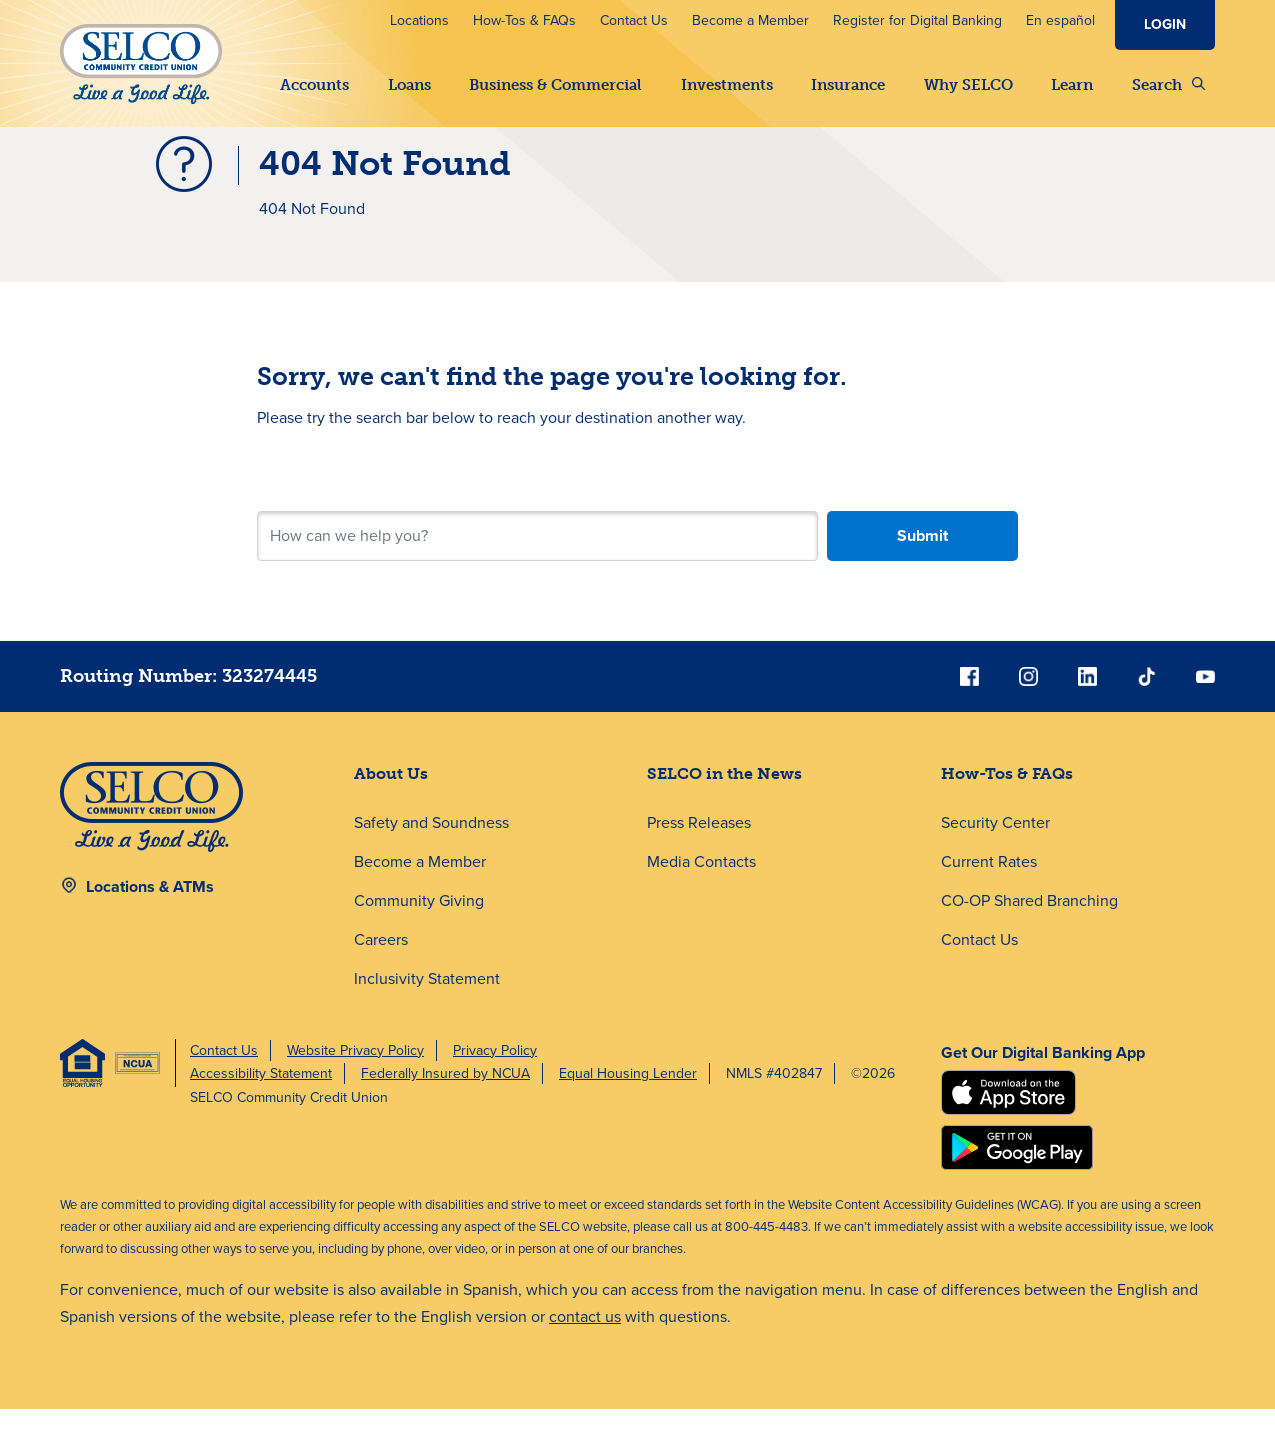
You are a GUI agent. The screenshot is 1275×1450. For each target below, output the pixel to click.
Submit (922, 576)
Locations (419, 20)
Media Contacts (701, 902)
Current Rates (989, 902)
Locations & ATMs (150, 927)
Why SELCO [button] (968, 85)
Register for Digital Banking (917, 20)
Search (1168, 85)
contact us (585, 1357)
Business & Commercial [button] (555, 85)
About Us (391, 814)
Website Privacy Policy (355, 1091)
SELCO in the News (724, 814)
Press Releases (699, 863)
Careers (381, 980)
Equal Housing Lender (628, 1114)
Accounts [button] (314, 85)
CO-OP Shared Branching (1029, 941)
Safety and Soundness (431, 863)
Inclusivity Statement (427, 1019)
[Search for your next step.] (537, 577)
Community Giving (419, 941)
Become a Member (750, 20)
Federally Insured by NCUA (445, 1114)
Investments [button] (727, 85)
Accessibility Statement (261, 1114)
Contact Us (634, 20)
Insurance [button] (848, 85)
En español (1060, 20)
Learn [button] (1072, 85)
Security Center (995, 863)
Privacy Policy (495, 1091)
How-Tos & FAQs (524, 20)
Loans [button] (409, 85)
